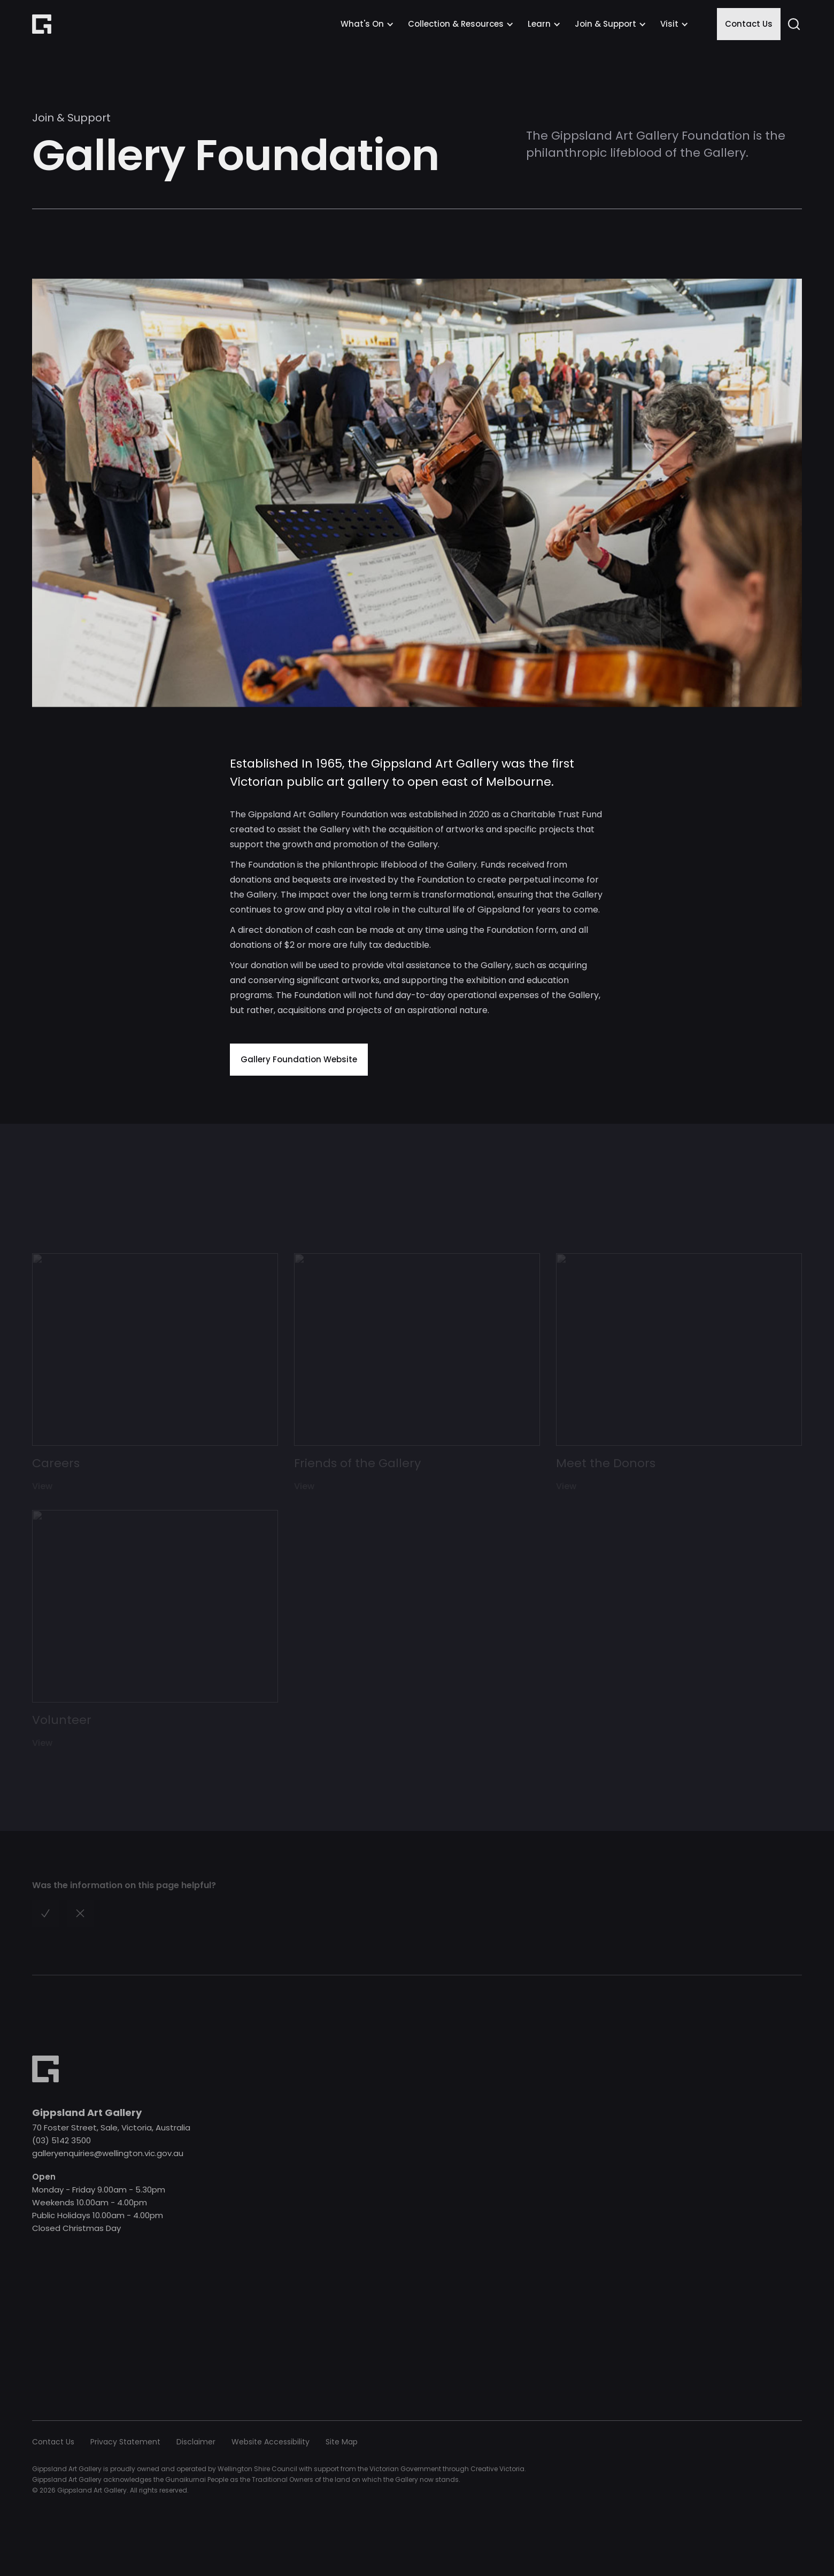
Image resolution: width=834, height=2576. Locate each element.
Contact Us (749, 23)
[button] (367, 24)
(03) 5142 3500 (61, 2140)
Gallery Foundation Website (299, 1059)
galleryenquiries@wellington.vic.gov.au (107, 2153)
